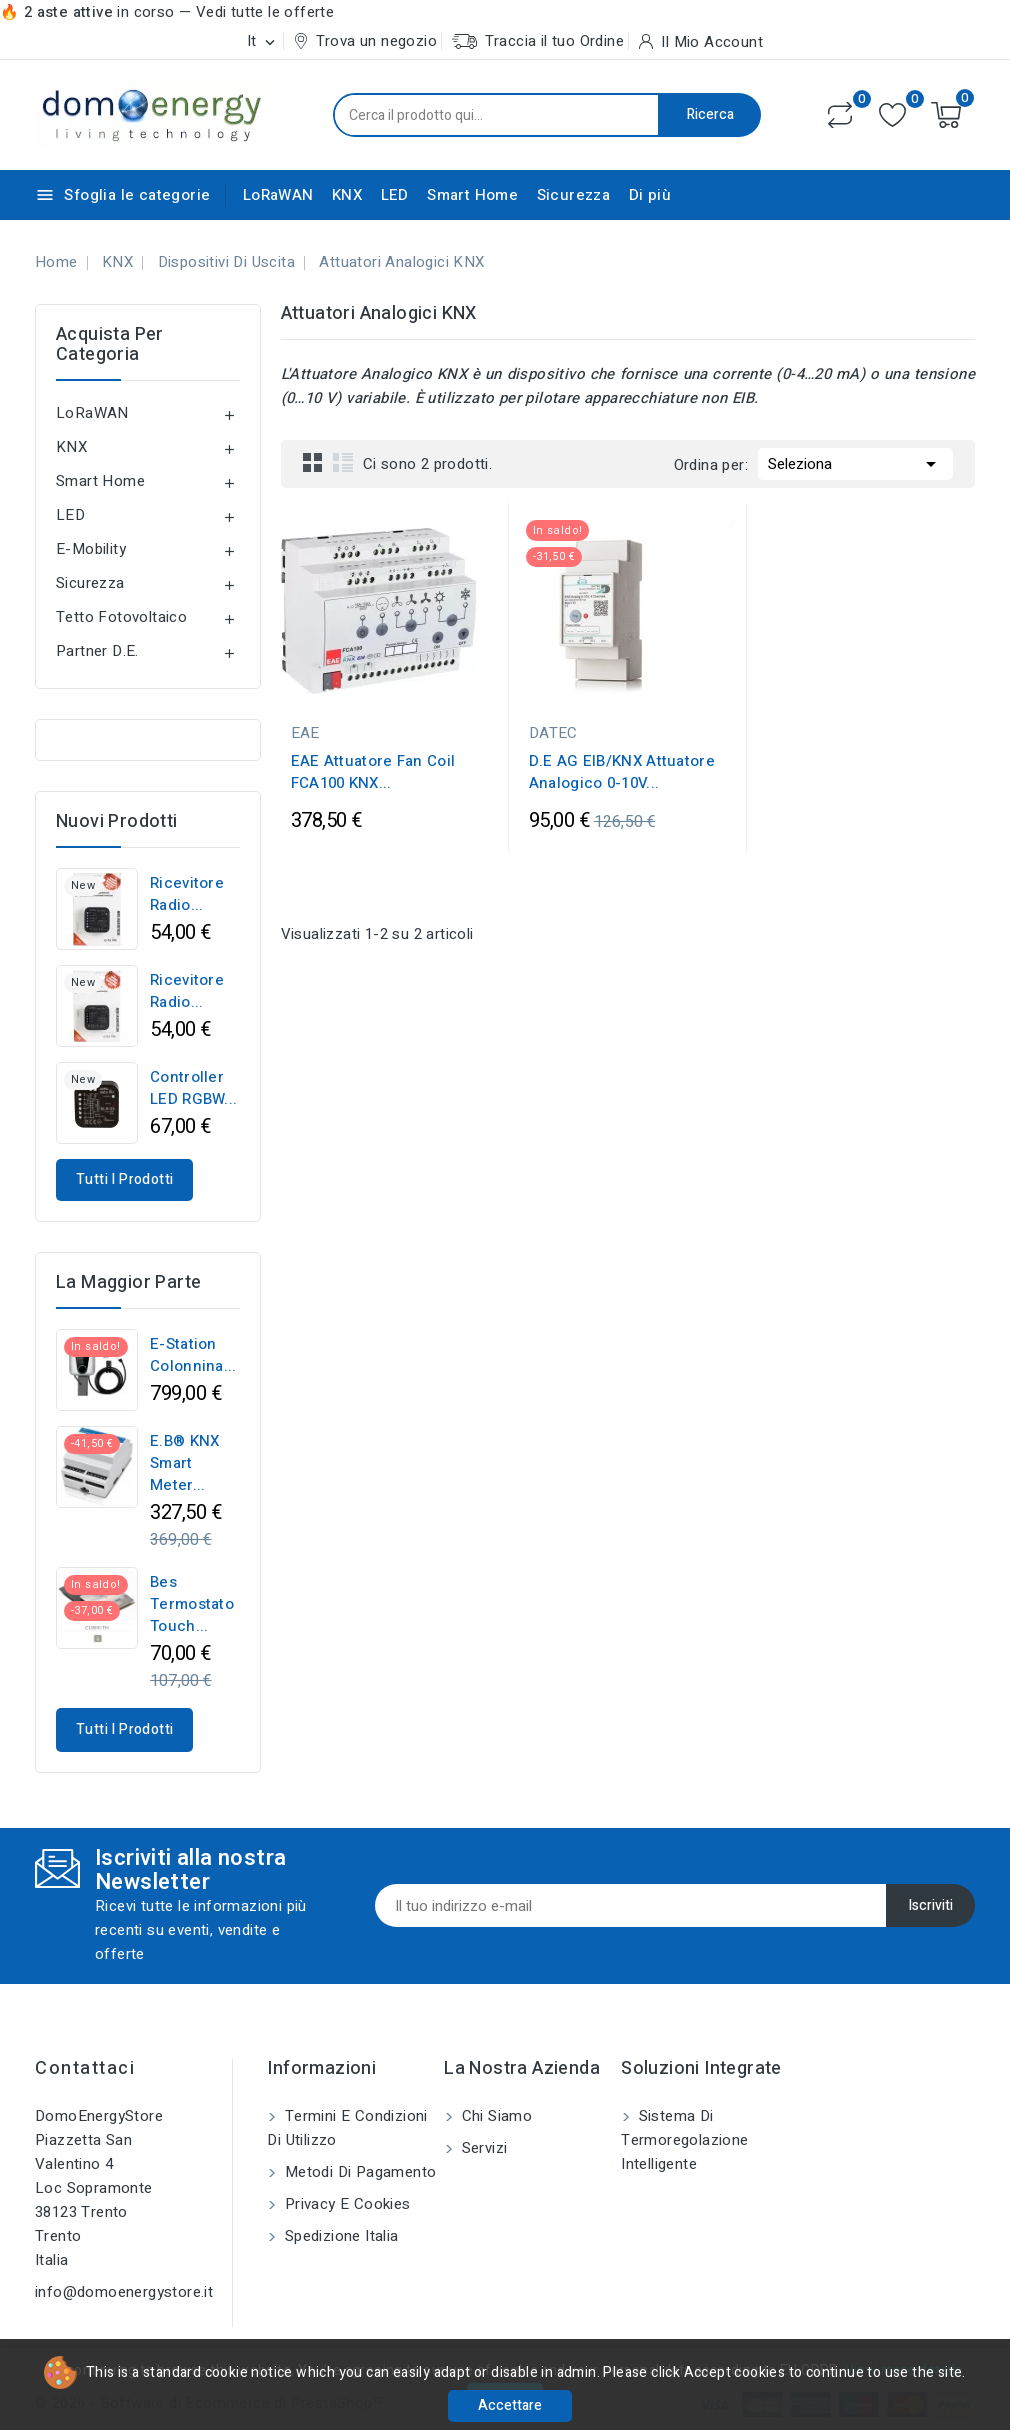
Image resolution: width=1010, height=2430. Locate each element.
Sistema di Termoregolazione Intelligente (684, 2140)
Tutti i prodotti (124, 1179)
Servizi (482, 2148)
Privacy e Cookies (345, 2204)
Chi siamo (494, 2116)
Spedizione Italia (339, 2236)
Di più (650, 195)
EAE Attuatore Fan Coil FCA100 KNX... (373, 772)
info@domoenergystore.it (124, 2292)
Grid (313, 462)
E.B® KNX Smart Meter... (184, 1463)
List (343, 462)
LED (395, 195)
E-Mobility (91, 549)
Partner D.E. (97, 651)
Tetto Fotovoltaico (121, 617)
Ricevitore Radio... (187, 894)
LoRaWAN (278, 195)
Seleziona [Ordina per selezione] (855, 462)
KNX (347, 195)
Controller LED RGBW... (193, 1088)
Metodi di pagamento (358, 2172)
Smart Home (472, 195)
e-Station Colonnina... (193, 1355)
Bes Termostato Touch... (192, 1604)
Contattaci (85, 2068)
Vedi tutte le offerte (265, 12)
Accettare (510, 2405)
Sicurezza (574, 195)
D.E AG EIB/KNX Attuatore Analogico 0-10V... (622, 772)
